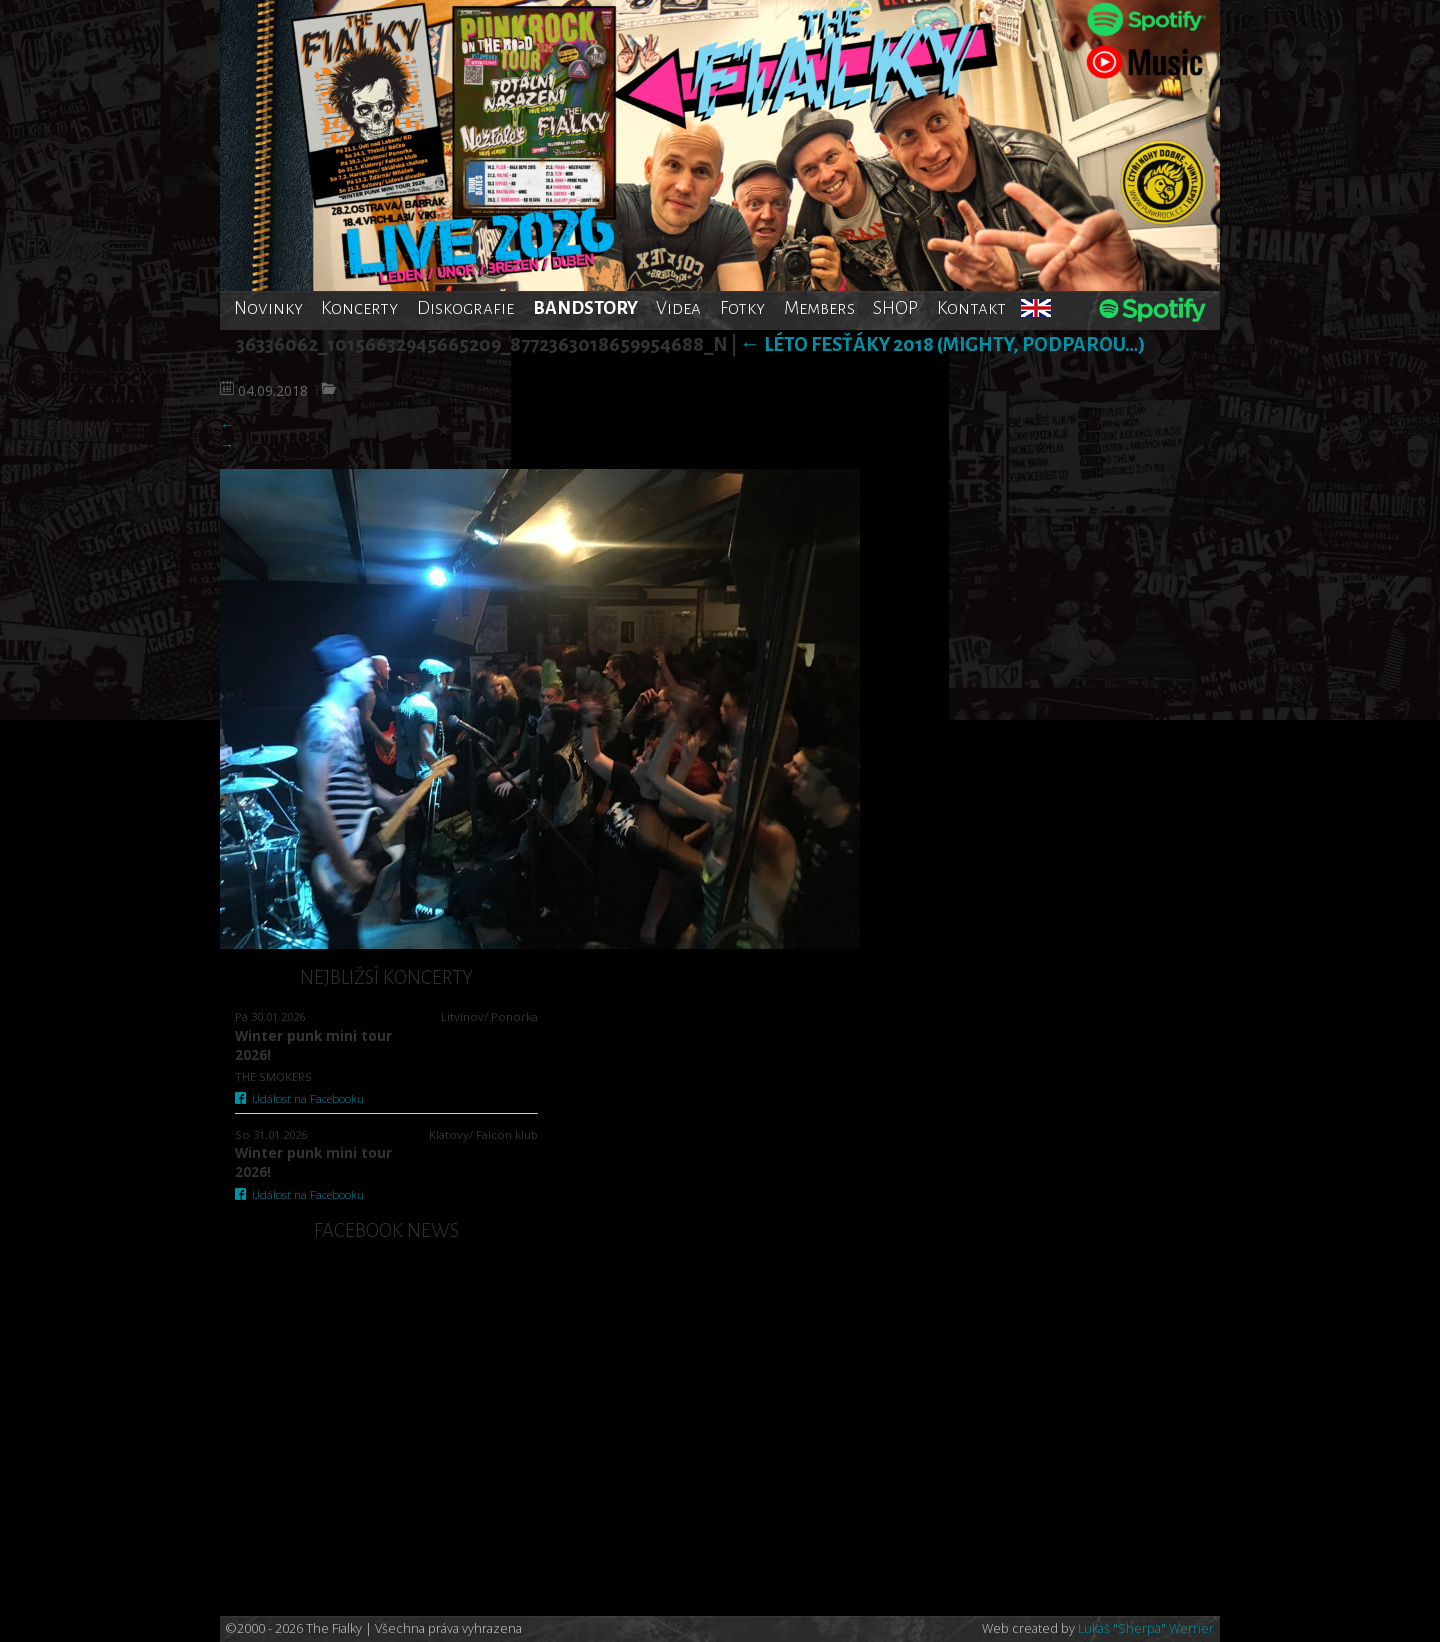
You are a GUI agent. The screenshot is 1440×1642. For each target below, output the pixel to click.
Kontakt (971, 308)
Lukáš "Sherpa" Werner (1146, 1628)
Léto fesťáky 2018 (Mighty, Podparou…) (942, 344)
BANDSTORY (585, 308)
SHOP (895, 308)
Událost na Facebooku (299, 1098)
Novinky (268, 308)
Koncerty (359, 308)
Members (819, 308)
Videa (678, 308)
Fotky (742, 308)
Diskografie (465, 308)
